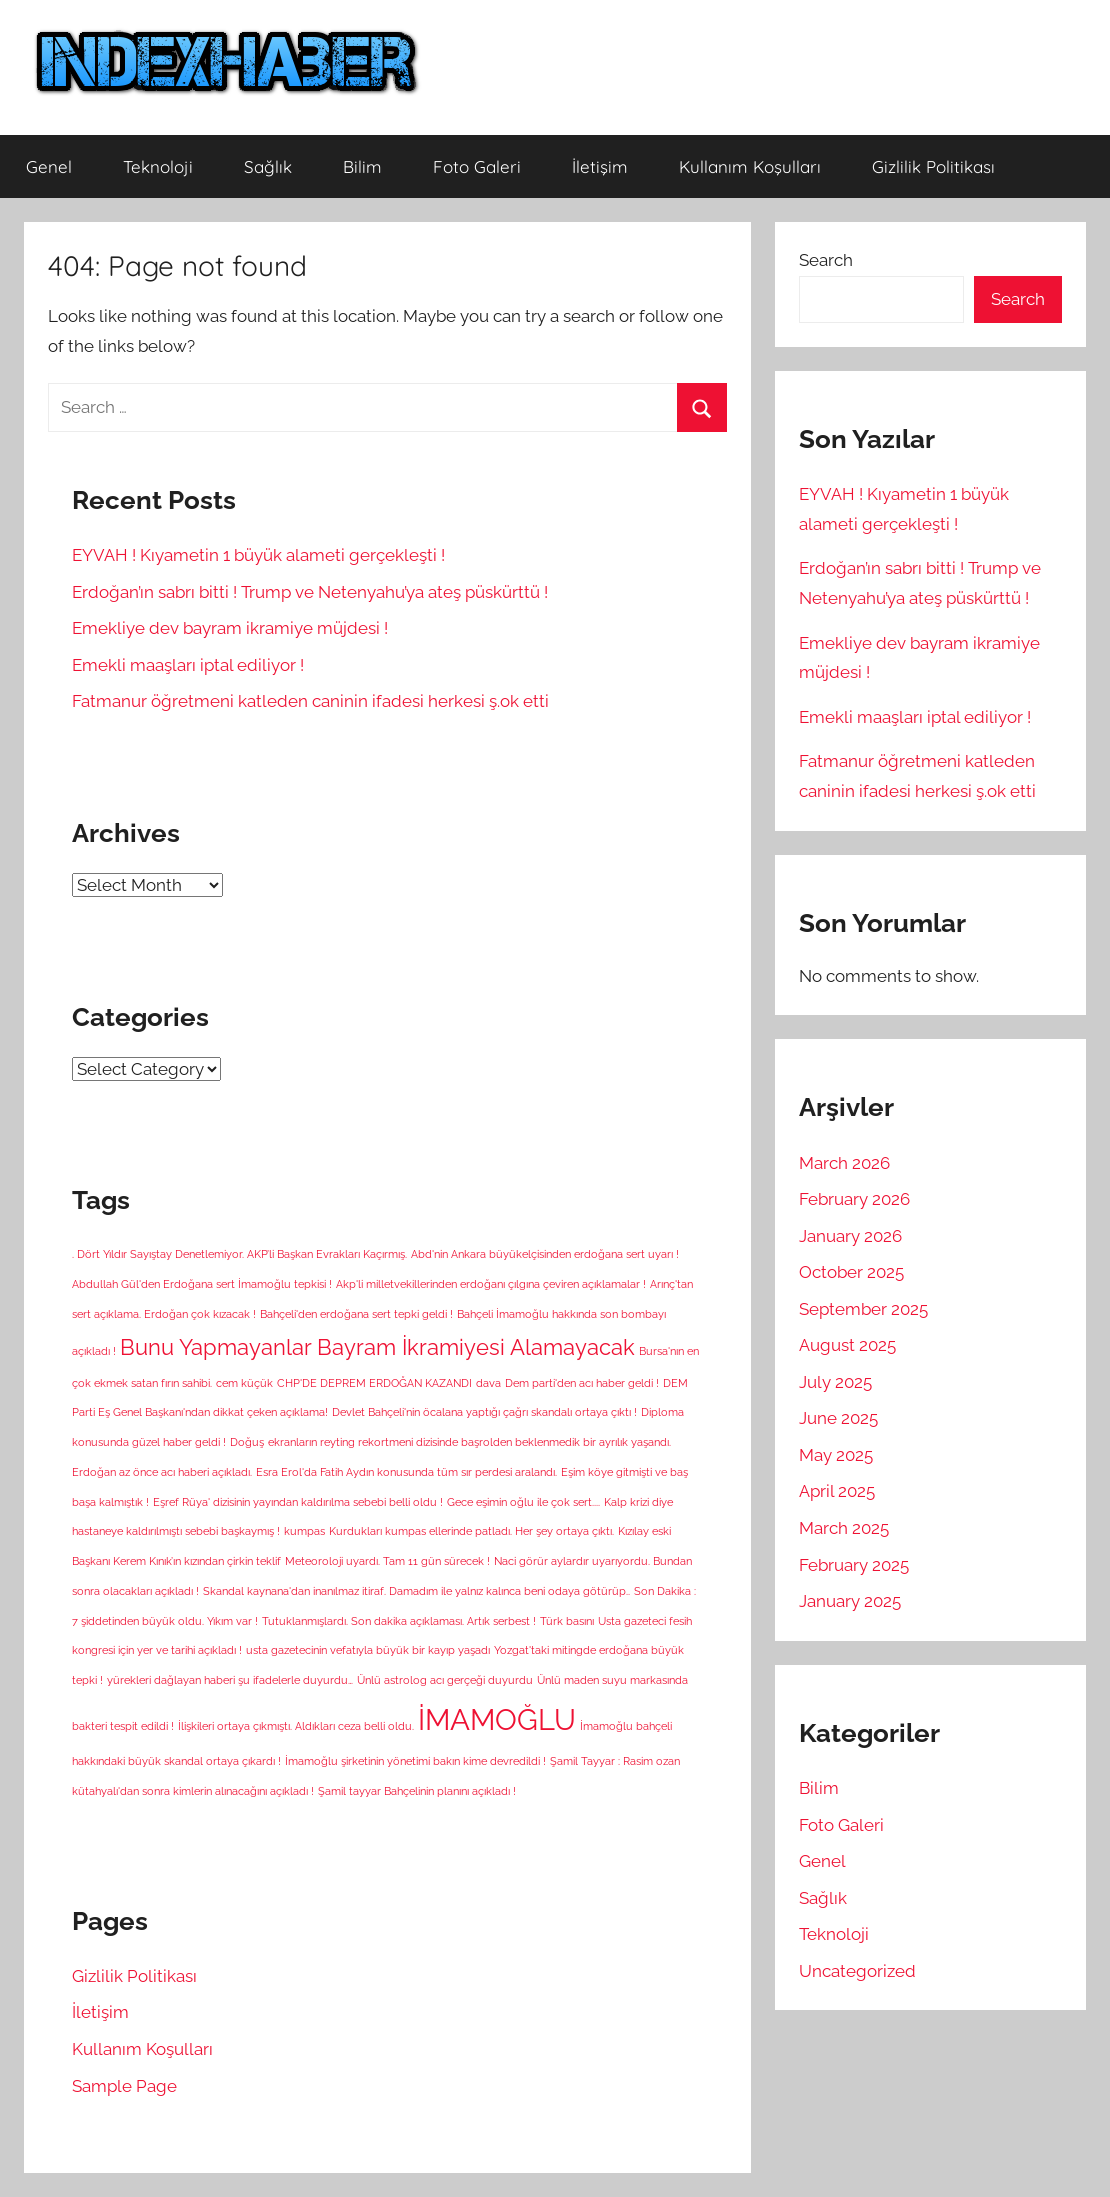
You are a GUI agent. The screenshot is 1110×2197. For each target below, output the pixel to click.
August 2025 (847, 1345)
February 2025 (854, 1565)
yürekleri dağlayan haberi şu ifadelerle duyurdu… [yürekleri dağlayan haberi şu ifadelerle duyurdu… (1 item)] (230, 1680)
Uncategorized (857, 1971)
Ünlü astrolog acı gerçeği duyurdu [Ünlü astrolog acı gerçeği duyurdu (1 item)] (445, 1680)
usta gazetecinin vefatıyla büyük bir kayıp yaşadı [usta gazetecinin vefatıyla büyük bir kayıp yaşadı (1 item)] (368, 1650)
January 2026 (850, 1236)
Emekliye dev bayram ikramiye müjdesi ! (230, 628)
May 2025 (836, 1455)
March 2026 (844, 1163)
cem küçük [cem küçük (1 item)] (244, 1383)
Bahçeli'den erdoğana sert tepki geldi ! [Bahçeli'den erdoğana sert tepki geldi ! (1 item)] (356, 1314)
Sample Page (124, 2086)
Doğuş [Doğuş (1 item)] (247, 1442)
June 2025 (838, 1418)
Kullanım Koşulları (750, 166)
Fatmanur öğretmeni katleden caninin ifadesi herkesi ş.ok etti (310, 701)
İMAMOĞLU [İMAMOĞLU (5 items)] (497, 1719)
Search (826, 260)
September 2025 (863, 1309)
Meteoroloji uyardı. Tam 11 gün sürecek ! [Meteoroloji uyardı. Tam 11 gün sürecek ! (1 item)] (387, 1561)
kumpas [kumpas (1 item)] (304, 1531)
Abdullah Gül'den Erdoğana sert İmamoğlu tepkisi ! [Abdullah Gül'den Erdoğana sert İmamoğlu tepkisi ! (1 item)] (202, 1284)
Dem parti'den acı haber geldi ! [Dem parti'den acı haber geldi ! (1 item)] (582, 1383)
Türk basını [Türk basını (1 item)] (567, 1621)
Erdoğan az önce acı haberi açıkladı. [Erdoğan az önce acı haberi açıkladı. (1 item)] (162, 1472)
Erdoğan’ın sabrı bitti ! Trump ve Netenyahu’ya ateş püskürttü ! (310, 592)
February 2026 (854, 1199)
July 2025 (835, 1382)
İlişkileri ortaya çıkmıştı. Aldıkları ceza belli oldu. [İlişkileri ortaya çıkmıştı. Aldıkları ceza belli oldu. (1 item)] (296, 1726)
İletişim (600, 166)
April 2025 (837, 1491)
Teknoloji (158, 166)
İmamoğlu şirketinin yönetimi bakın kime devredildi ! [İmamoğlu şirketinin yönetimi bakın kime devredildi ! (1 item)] (415, 1761)
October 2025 (851, 1272)
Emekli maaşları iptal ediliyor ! (188, 665)
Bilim (362, 166)
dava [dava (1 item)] (488, 1383)
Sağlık (268, 166)
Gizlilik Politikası (933, 166)
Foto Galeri (477, 166)
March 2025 (844, 1528)
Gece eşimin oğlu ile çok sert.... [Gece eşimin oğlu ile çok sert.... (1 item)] (523, 1502)
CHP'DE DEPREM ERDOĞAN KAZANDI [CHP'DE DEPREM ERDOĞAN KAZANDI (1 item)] (374, 1383)
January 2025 (850, 1601)
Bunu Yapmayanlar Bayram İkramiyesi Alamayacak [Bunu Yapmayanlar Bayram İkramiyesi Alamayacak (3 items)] (377, 1347)
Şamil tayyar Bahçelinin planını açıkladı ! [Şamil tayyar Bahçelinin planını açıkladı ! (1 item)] (417, 1791)
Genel (49, 166)
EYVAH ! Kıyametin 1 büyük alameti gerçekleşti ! (258, 555)
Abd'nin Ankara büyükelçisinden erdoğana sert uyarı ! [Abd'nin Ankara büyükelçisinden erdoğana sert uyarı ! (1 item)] (545, 1254)
